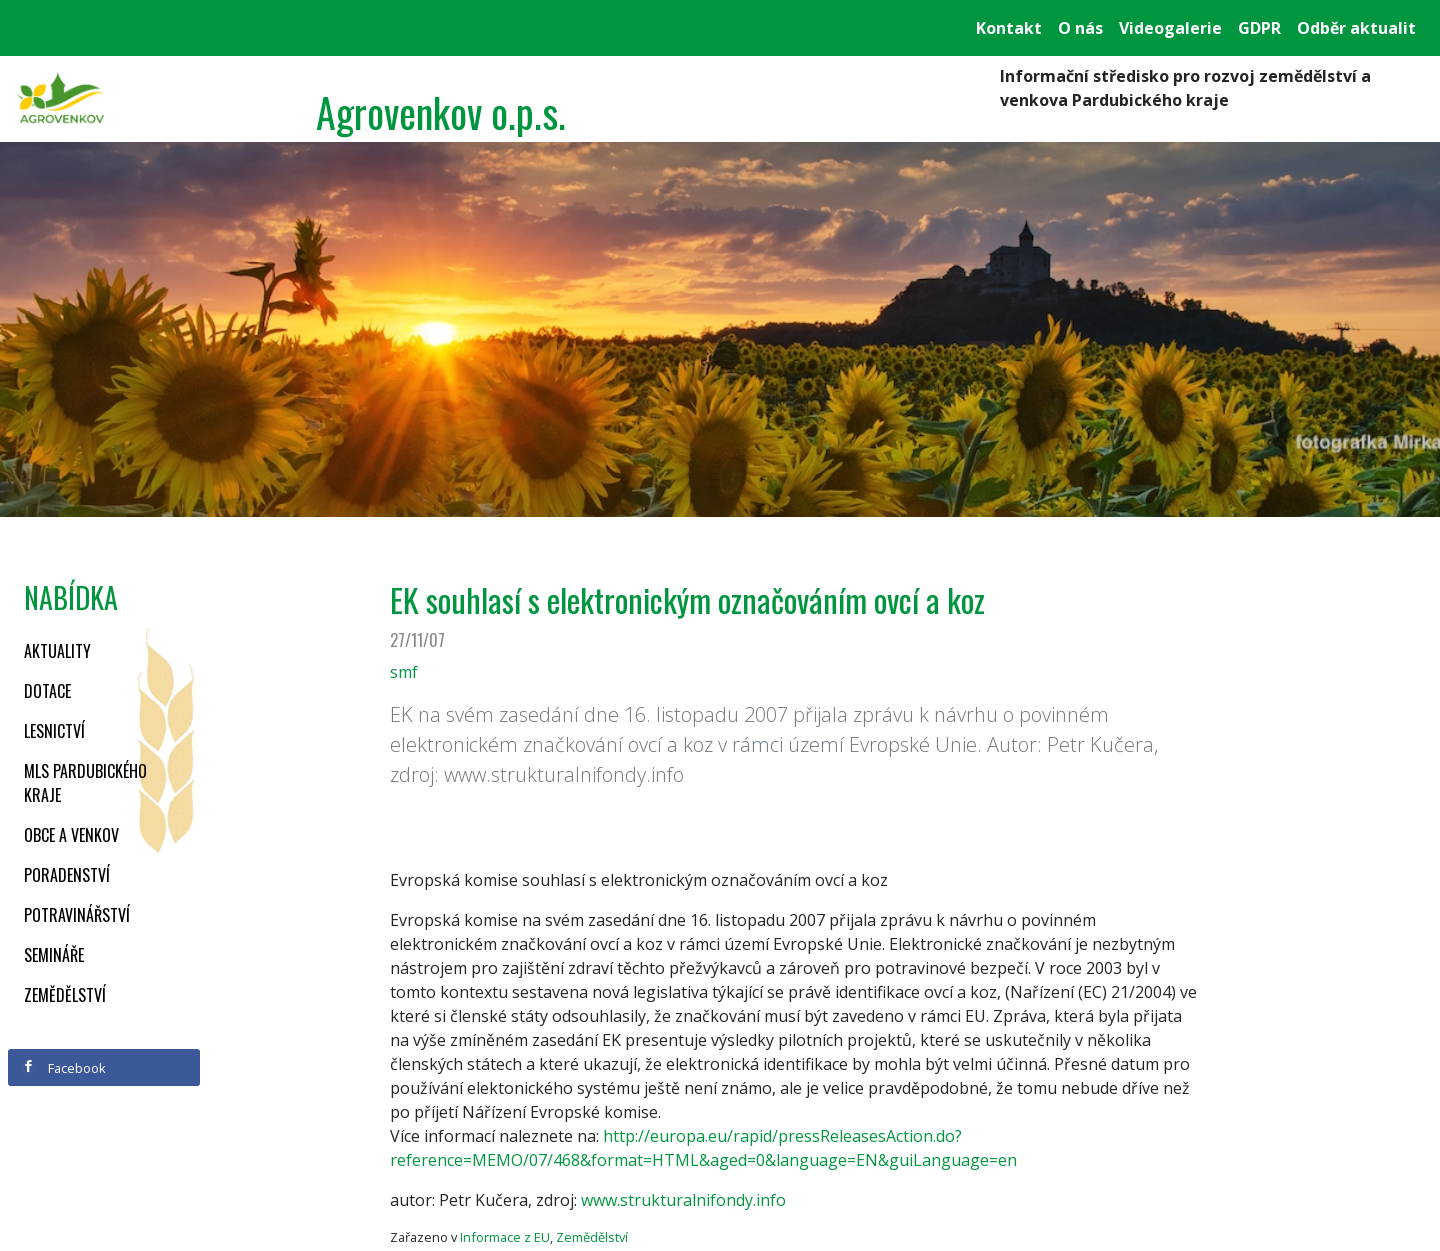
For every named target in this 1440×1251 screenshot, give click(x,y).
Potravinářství (77, 915)
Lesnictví (54, 731)
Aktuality (57, 651)
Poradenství (67, 875)
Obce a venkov (71, 835)
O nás (1080, 28)
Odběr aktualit (1356, 28)
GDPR (1259, 28)
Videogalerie (1170, 28)
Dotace (47, 691)
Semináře (54, 955)
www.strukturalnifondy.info (683, 1200)
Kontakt (1009, 28)
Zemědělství (65, 995)
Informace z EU (505, 1237)
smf (404, 672)
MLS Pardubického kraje (85, 783)
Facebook (64, 1068)
